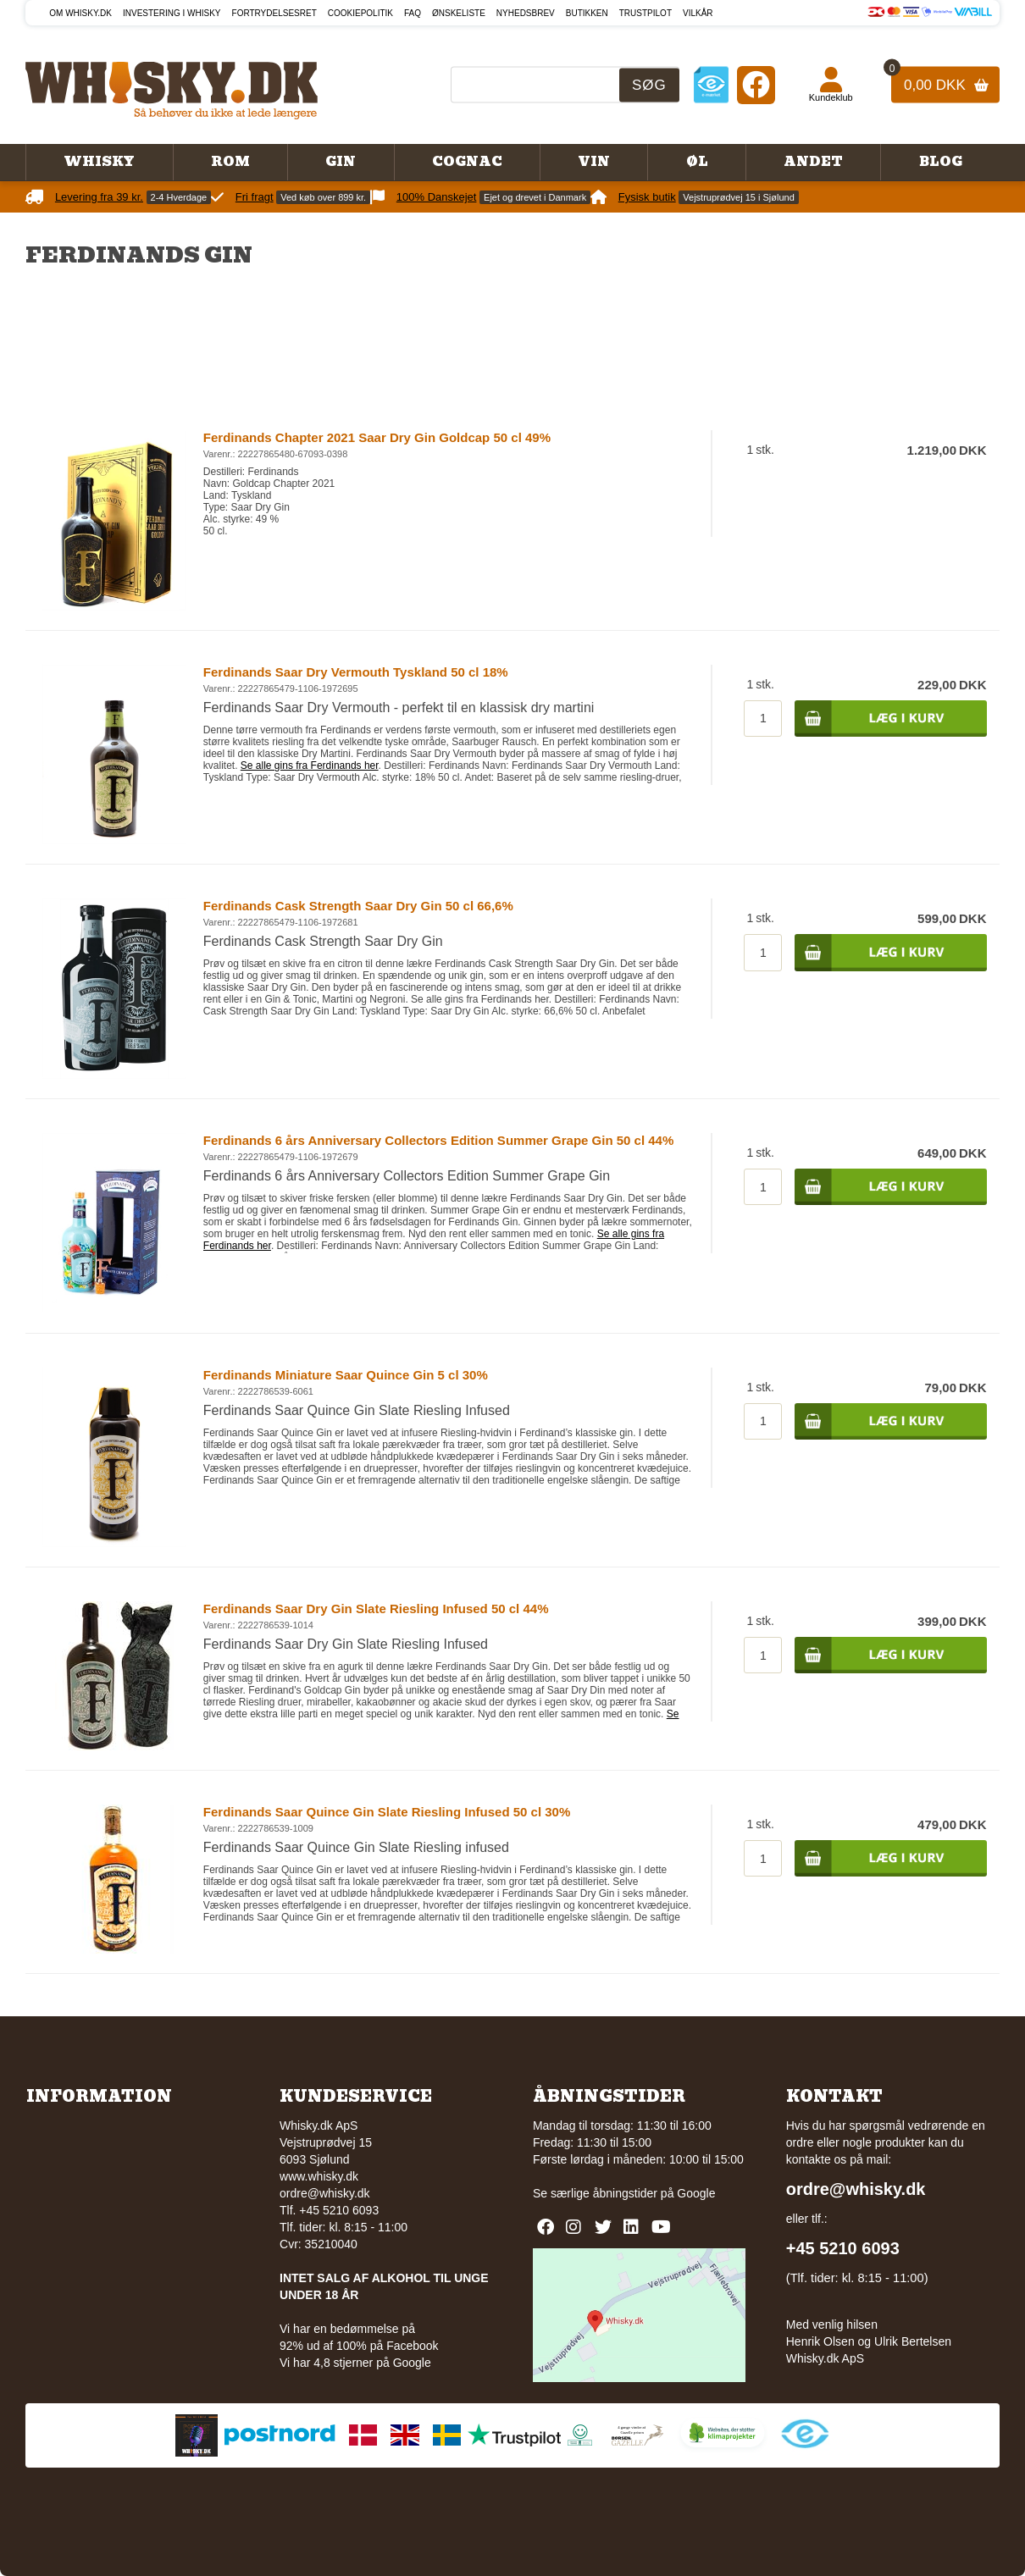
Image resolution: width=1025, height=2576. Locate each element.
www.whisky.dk (319, 2176)
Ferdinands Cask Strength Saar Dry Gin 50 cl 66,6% (358, 905)
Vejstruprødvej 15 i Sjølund (738, 197)
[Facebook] (756, 84)
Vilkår (698, 13)
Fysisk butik (647, 197)
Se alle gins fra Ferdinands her (310, 765)
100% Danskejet (436, 197)
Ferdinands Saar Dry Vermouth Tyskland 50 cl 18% (355, 672)
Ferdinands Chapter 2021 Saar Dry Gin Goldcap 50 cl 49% (377, 437)
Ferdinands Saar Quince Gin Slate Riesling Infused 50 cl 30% (386, 1812)
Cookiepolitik (360, 13)
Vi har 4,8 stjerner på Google (355, 2362)
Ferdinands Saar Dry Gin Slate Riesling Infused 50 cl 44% (376, 1608)
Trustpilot (645, 13)
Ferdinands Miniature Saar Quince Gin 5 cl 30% (345, 1375)
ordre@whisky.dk (325, 2193)
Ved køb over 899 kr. (323, 197)
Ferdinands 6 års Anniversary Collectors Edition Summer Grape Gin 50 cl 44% (438, 1140)
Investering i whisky (172, 13)
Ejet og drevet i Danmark (535, 197)
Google (696, 2193)
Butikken (587, 13)
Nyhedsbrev (525, 13)
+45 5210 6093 (843, 2248)
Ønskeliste (458, 13)
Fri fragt (254, 197)
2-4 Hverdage (179, 197)
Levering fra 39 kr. (99, 197)
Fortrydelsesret (274, 13)
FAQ (412, 13)
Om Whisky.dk (80, 13)
